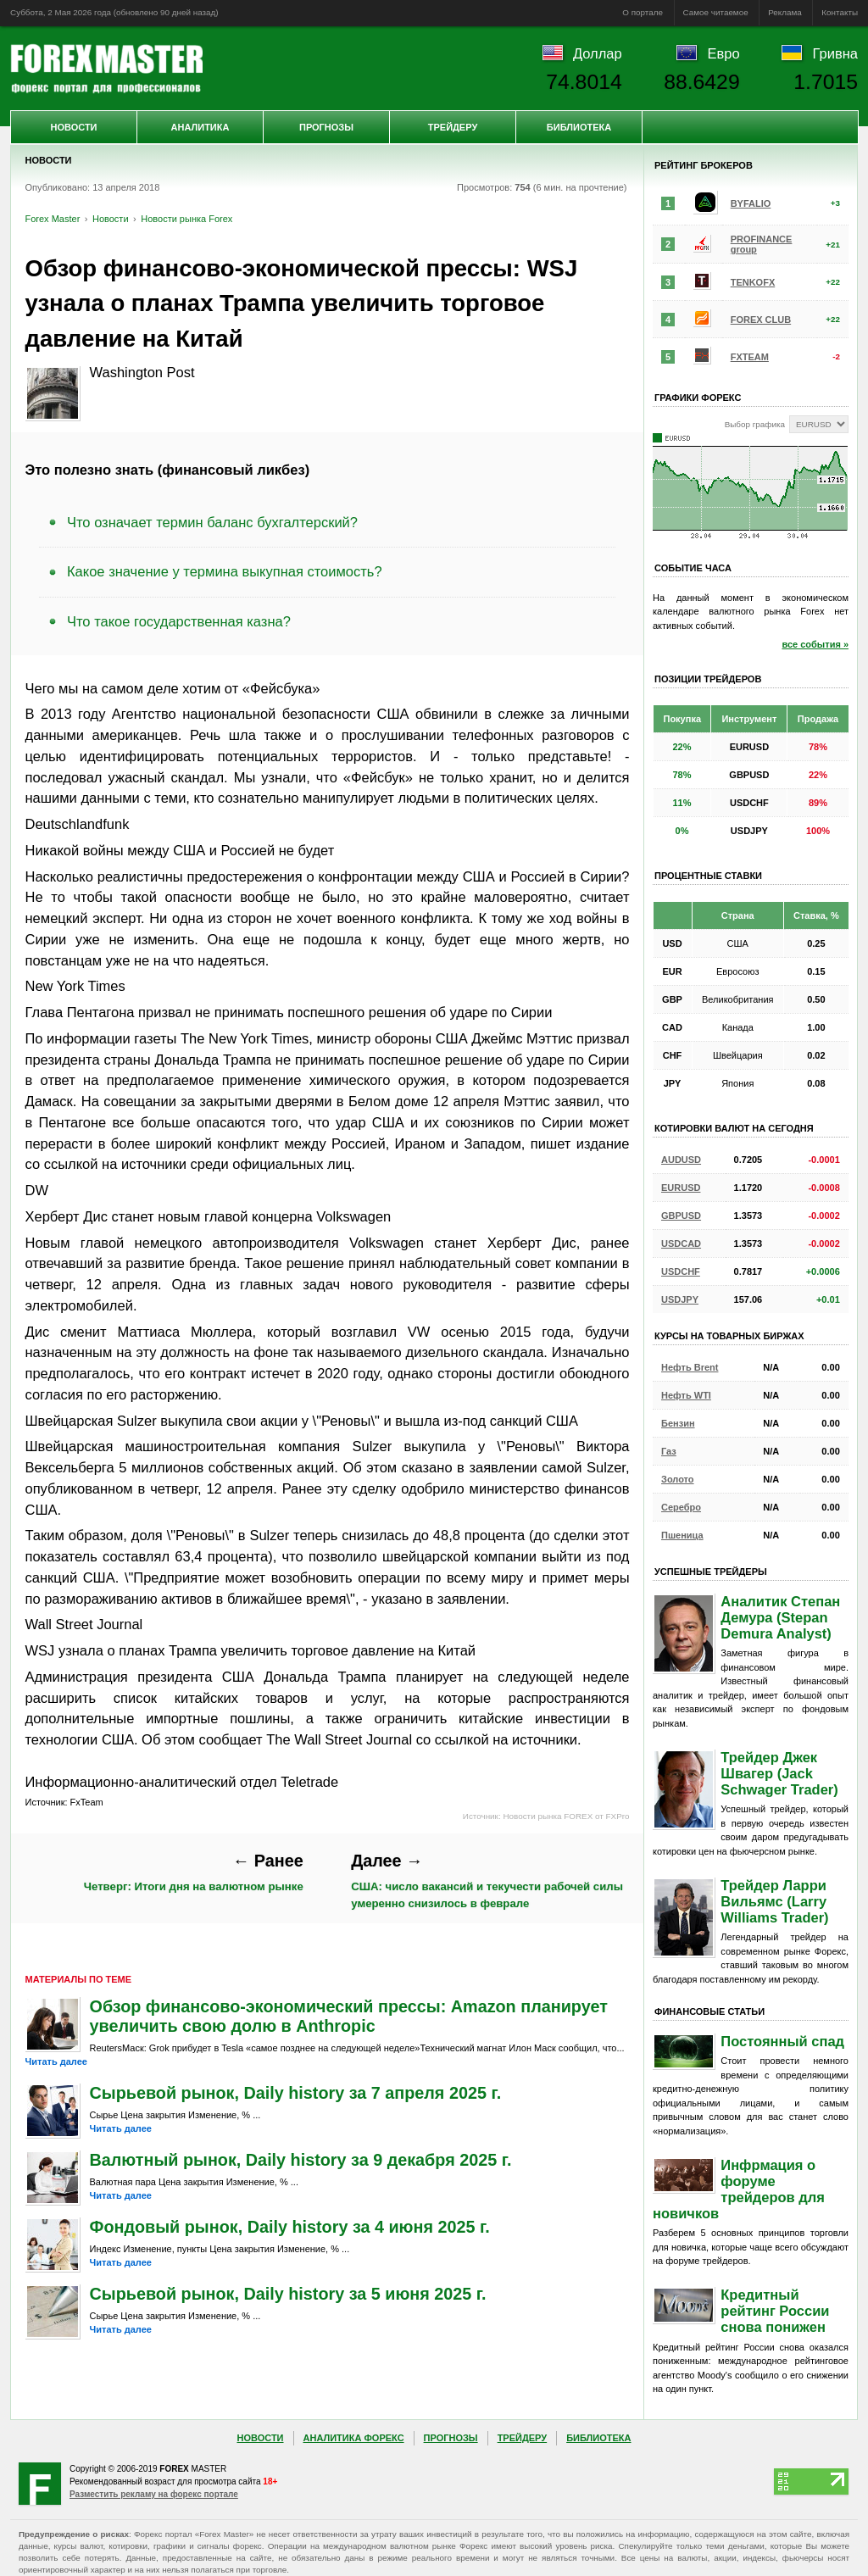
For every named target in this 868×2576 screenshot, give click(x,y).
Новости (73, 127)
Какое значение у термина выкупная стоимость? (224, 571)
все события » (815, 644)
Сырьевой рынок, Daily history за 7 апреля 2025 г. (296, 2093)
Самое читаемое (715, 12)
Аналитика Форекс (353, 2438)
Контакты (839, 12)
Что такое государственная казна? (179, 621)
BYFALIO (751, 203)
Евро (724, 53)
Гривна (835, 53)
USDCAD (681, 1243)
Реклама (785, 12)
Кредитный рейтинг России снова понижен (775, 2310)
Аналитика (200, 127)
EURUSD (680, 1187)
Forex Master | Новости (106, 68)
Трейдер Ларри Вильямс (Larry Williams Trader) (774, 1901)
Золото (677, 1479)
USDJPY (679, 1299)
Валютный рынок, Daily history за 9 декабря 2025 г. (301, 2159)
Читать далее (56, 2061)
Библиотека (579, 127)
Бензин (678, 1423)
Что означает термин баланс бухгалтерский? (212, 522)
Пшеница (682, 1535)
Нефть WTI (686, 1395)
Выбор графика (755, 424)
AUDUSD (681, 1159)
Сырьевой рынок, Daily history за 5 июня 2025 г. (288, 2293)
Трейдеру (453, 127)
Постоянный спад (782, 2041)
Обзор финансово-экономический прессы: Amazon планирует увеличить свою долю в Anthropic (349, 2016)
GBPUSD (681, 1215)
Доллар (597, 53)
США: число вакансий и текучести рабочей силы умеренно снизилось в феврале (487, 1880)
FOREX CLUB (761, 319)
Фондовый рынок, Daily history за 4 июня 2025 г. (290, 2226)
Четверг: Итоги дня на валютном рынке (193, 1872)
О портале (642, 12)
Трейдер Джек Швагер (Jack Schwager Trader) (779, 1773)
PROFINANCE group (762, 244)
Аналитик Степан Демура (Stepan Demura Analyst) (780, 1617)
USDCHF (680, 1271)
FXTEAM (750, 357)
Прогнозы (326, 127)
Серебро (681, 1507)
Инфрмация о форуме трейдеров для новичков (739, 2189)
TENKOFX (753, 282)
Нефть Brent (689, 1367)
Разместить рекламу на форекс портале (154, 2494)
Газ (668, 1451)
